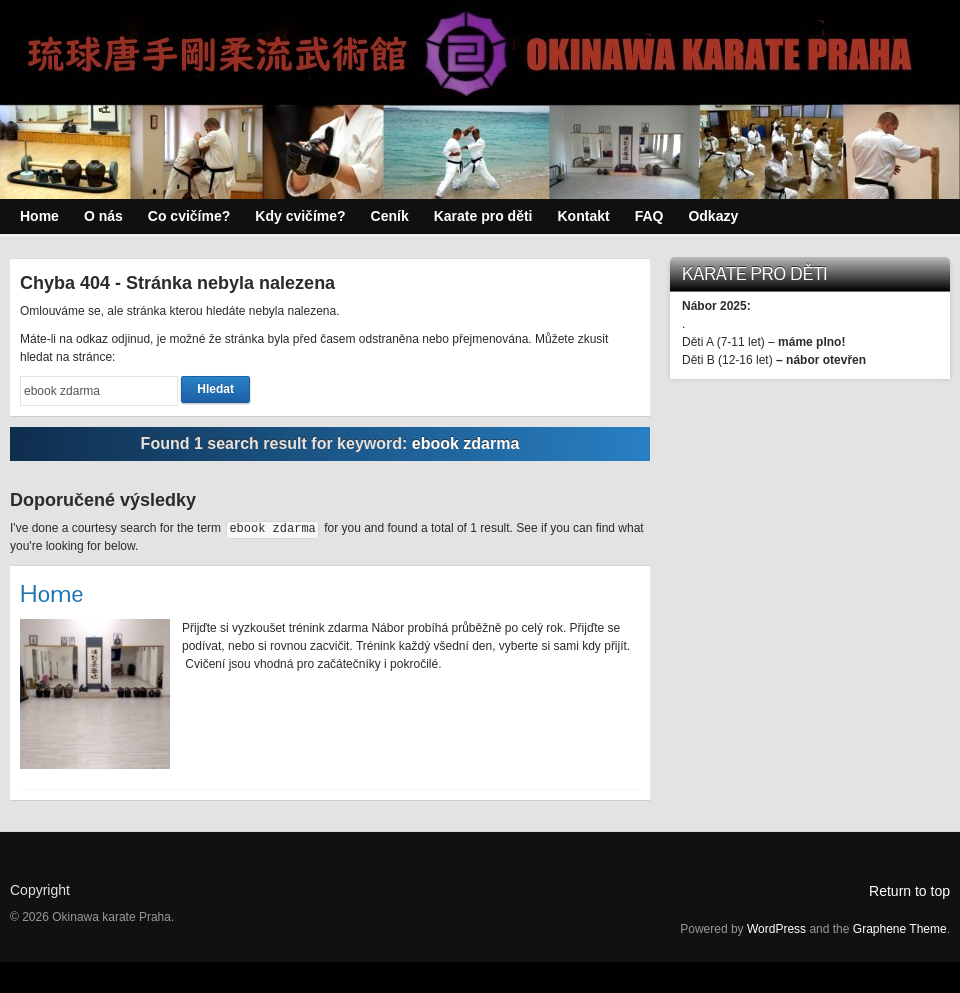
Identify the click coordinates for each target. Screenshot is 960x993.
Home (51, 593)
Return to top (909, 891)
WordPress (776, 929)
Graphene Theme (900, 929)
